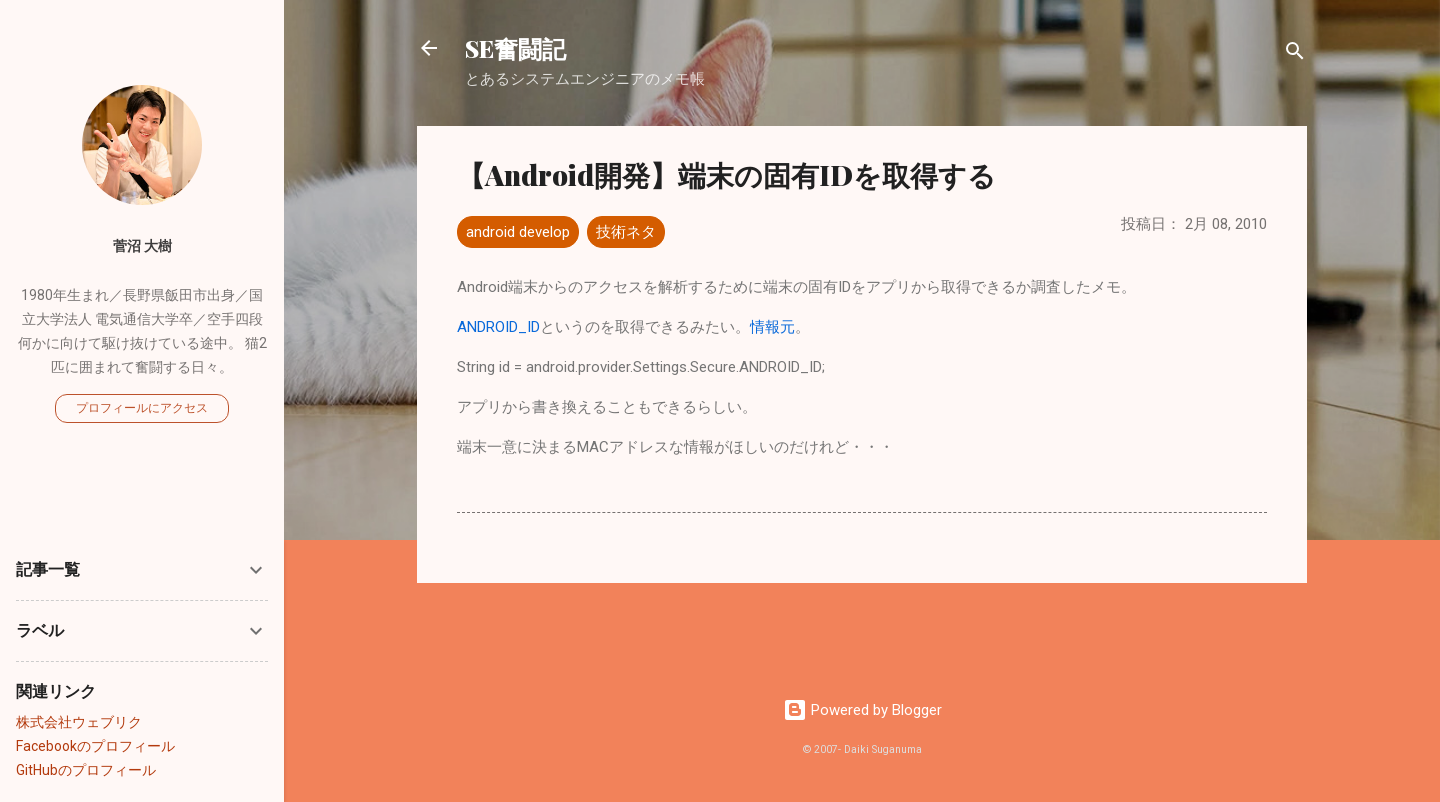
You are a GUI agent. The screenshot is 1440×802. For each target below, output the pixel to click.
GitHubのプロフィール (86, 770)
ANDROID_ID (498, 327)
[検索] (1295, 54)
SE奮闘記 (515, 48)
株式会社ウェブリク (79, 722)
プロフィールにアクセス (142, 408)
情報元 (772, 327)
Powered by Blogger (862, 710)
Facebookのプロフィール (95, 746)
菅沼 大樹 (142, 246)
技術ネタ (626, 232)
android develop (518, 232)
